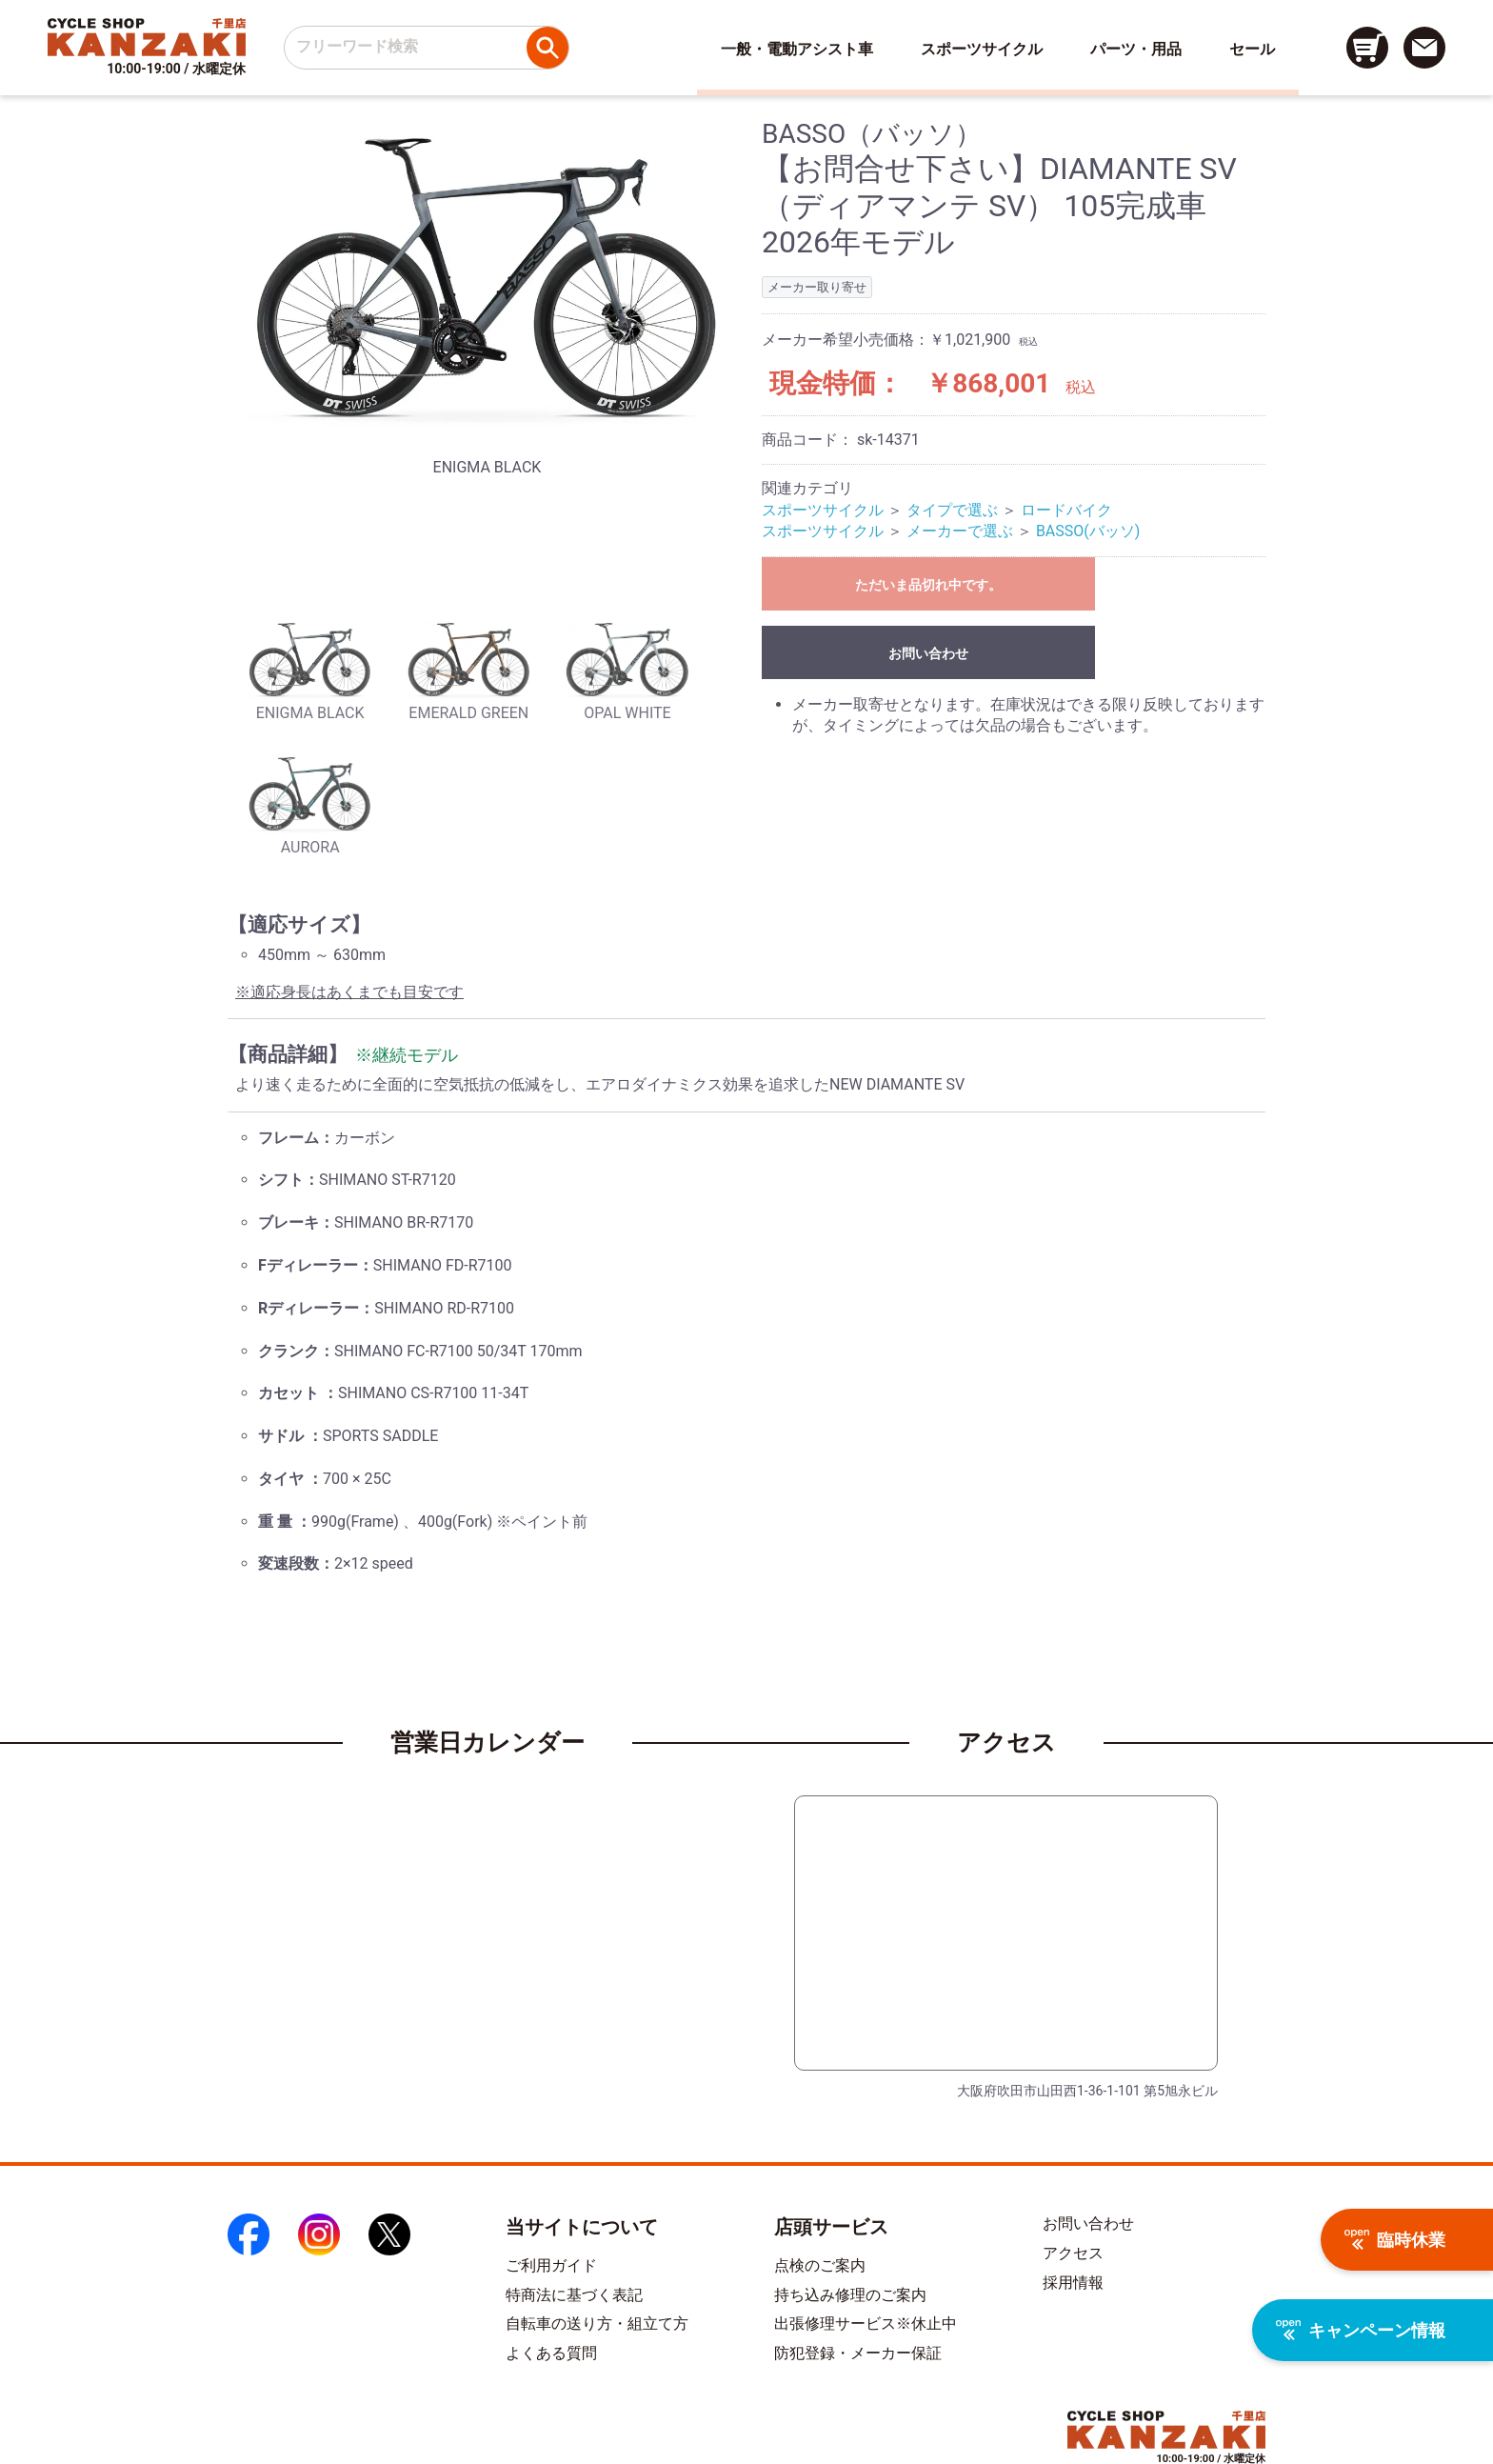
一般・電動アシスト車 (797, 49)
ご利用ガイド (551, 2265)
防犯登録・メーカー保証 (858, 2353)
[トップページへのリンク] (147, 37)
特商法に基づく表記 (574, 2295)
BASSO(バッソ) (1088, 531)
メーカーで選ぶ (959, 531)
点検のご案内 (820, 2265)
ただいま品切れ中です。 (928, 584)
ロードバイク (1066, 510)
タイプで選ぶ (952, 510)
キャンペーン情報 (1360, 2330)
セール (1252, 49)
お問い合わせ (928, 653)
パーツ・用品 (1136, 49)
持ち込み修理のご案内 (850, 2295)
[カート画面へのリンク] (1367, 48)
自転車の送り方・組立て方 (597, 2323)
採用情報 (1073, 2283)
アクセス (1073, 2253)
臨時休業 (1394, 2240)
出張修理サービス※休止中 (865, 2323)
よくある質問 (551, 2353)
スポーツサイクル (982, 49)
